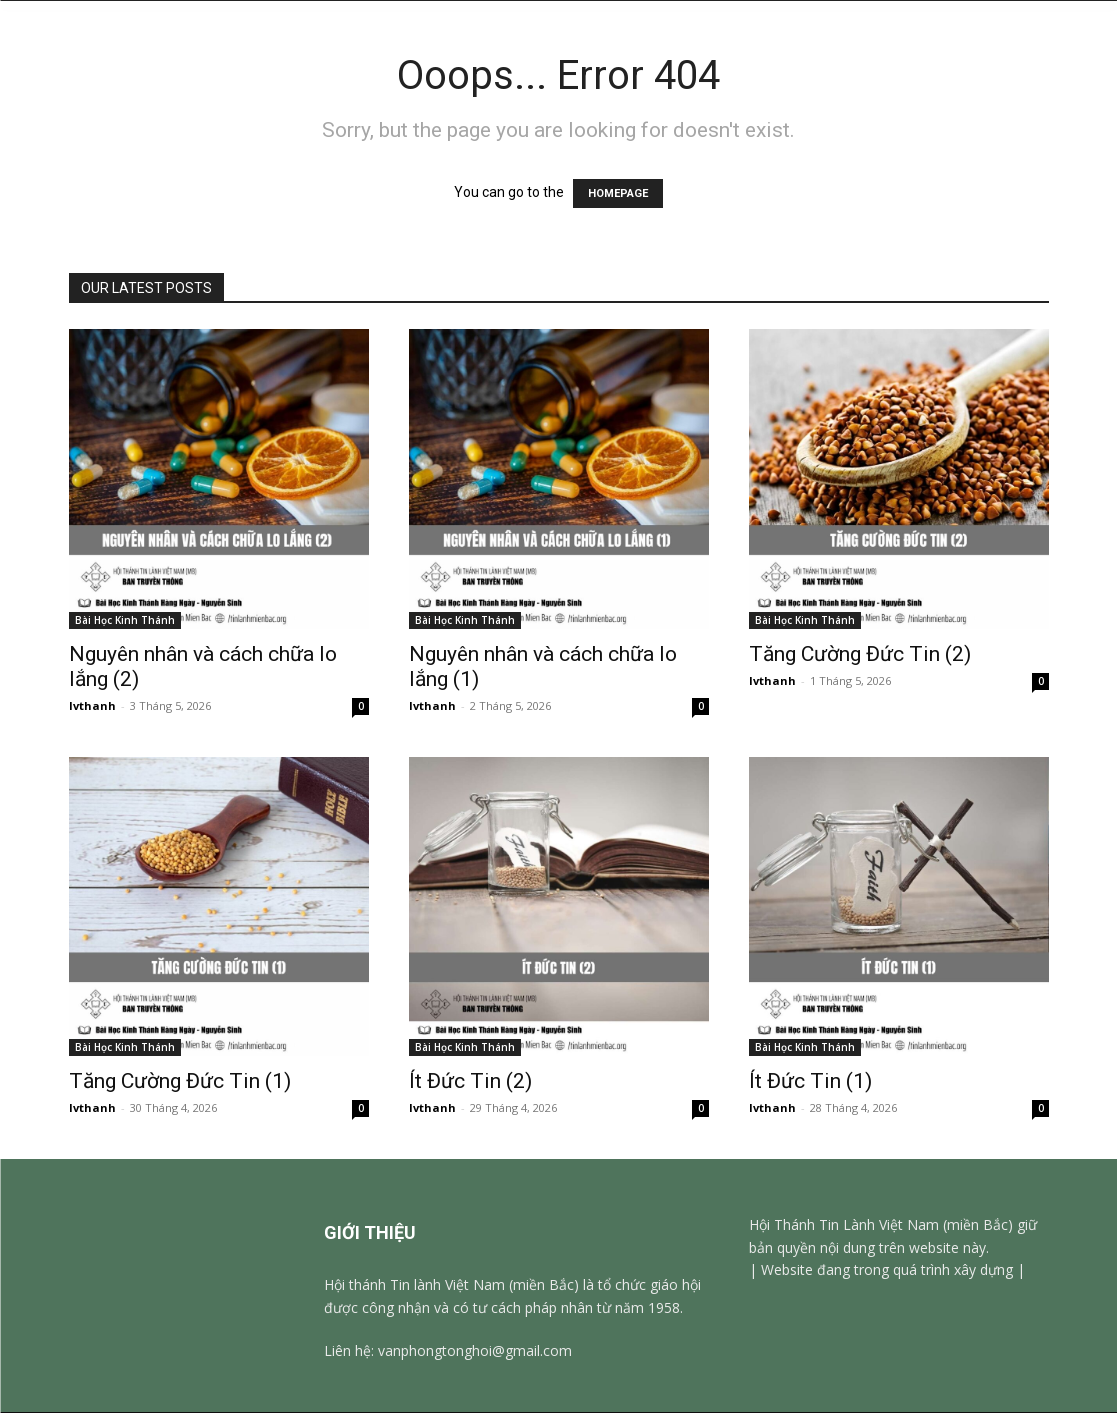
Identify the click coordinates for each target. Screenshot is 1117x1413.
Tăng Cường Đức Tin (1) (182, 1081)
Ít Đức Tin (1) (810, 1081)
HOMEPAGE (618, 193)
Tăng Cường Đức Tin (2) (862, 654)
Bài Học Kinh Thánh (125, 620)
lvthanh (92, 705)
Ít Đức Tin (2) (470, 1081)
